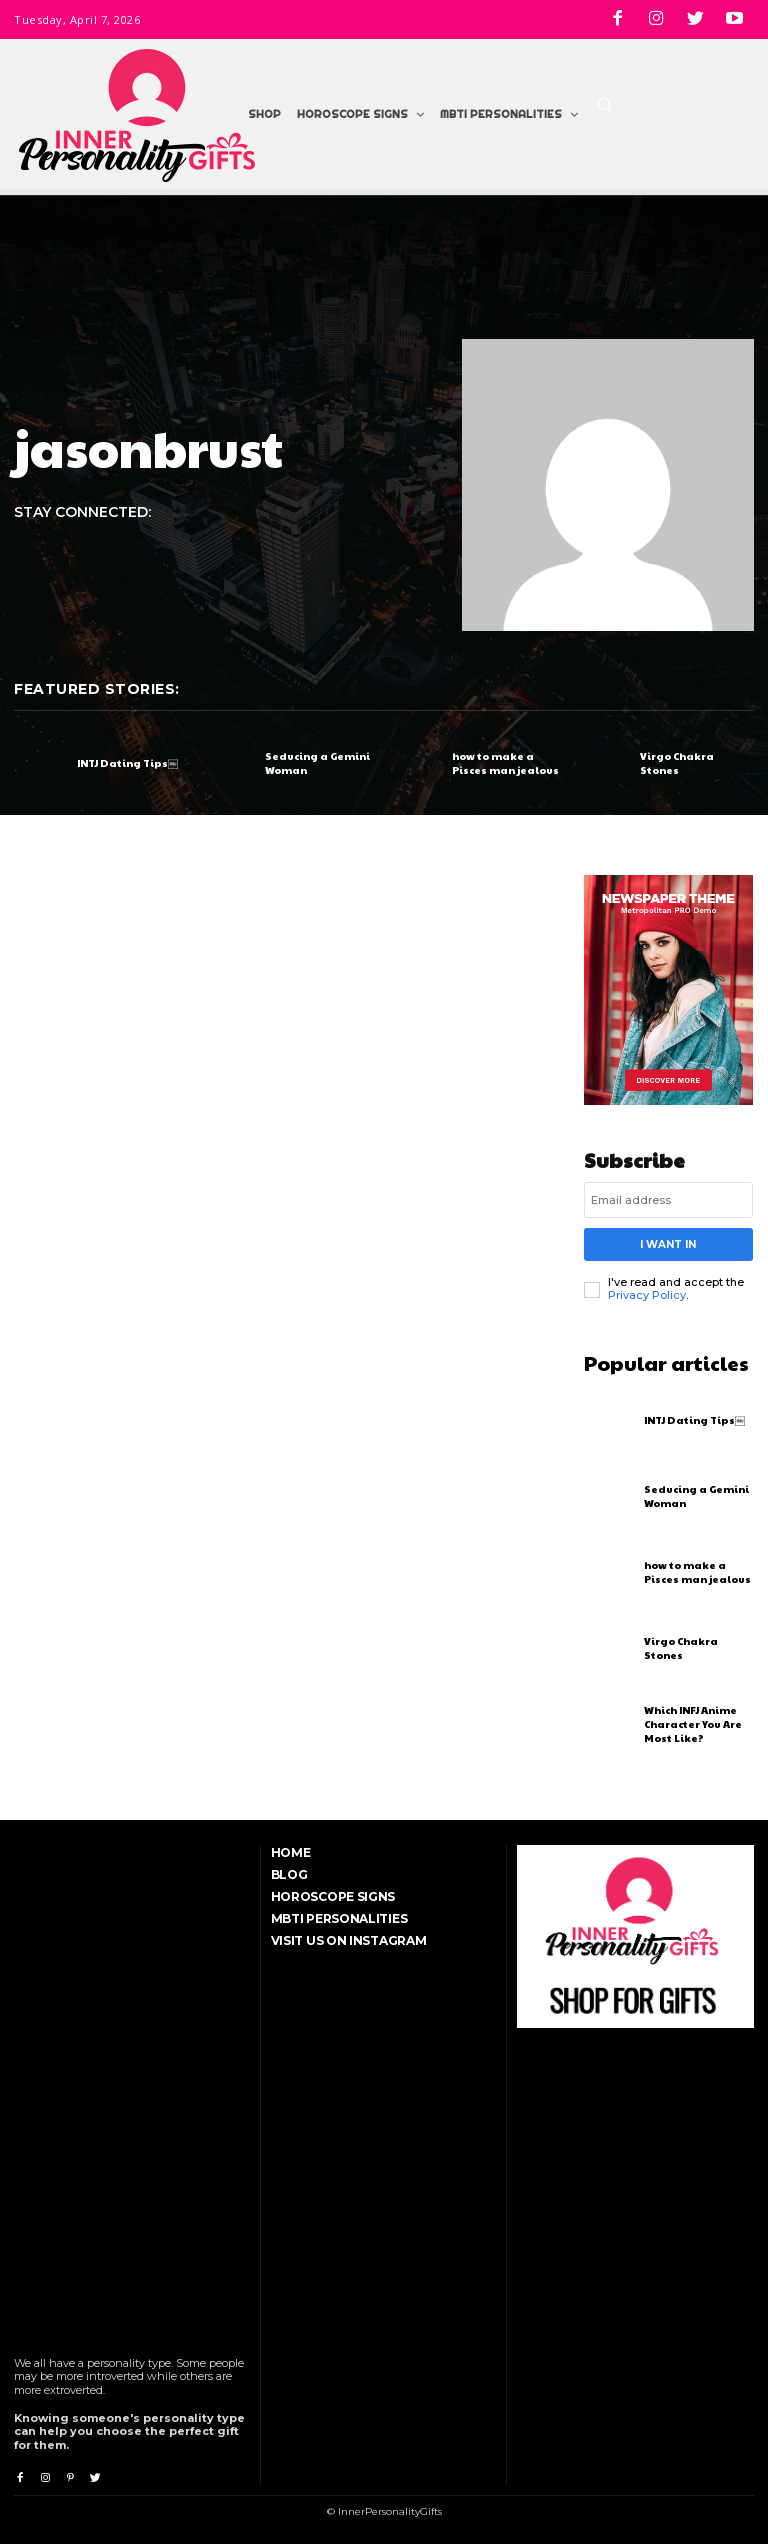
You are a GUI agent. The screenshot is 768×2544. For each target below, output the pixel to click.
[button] (604, 104)
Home (291, 1851)
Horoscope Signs (333, 1895)
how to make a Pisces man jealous (505, 763)
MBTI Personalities (339, 1917)
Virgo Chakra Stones (677, 763)
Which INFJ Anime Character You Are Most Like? (693, 1723)
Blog (289, 1873)
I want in (668, 1243)
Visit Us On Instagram (349, 1939)
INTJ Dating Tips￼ (127, 763)
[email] (669, 1200)
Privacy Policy (647, 1294)
